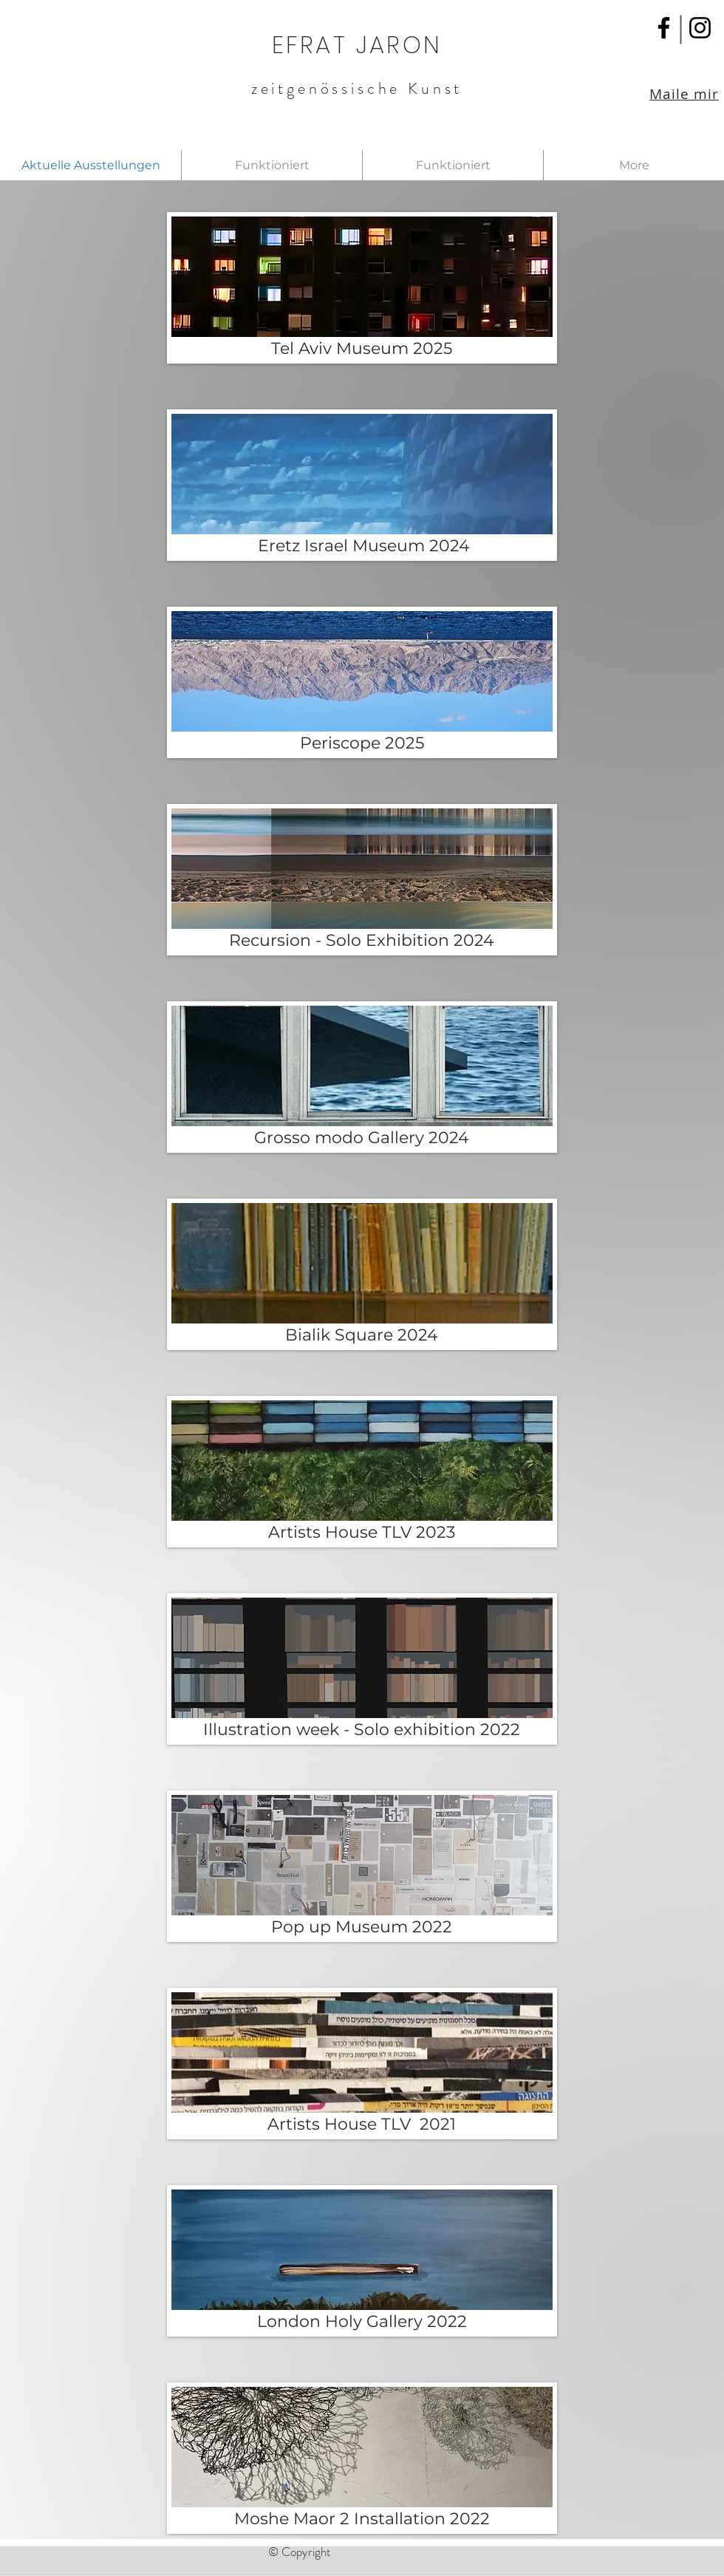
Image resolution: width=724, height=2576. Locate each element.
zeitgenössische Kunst (357, 88)
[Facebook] (663, 27)
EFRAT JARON (357, 44)
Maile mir (684, 93)
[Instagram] (700, 27)
